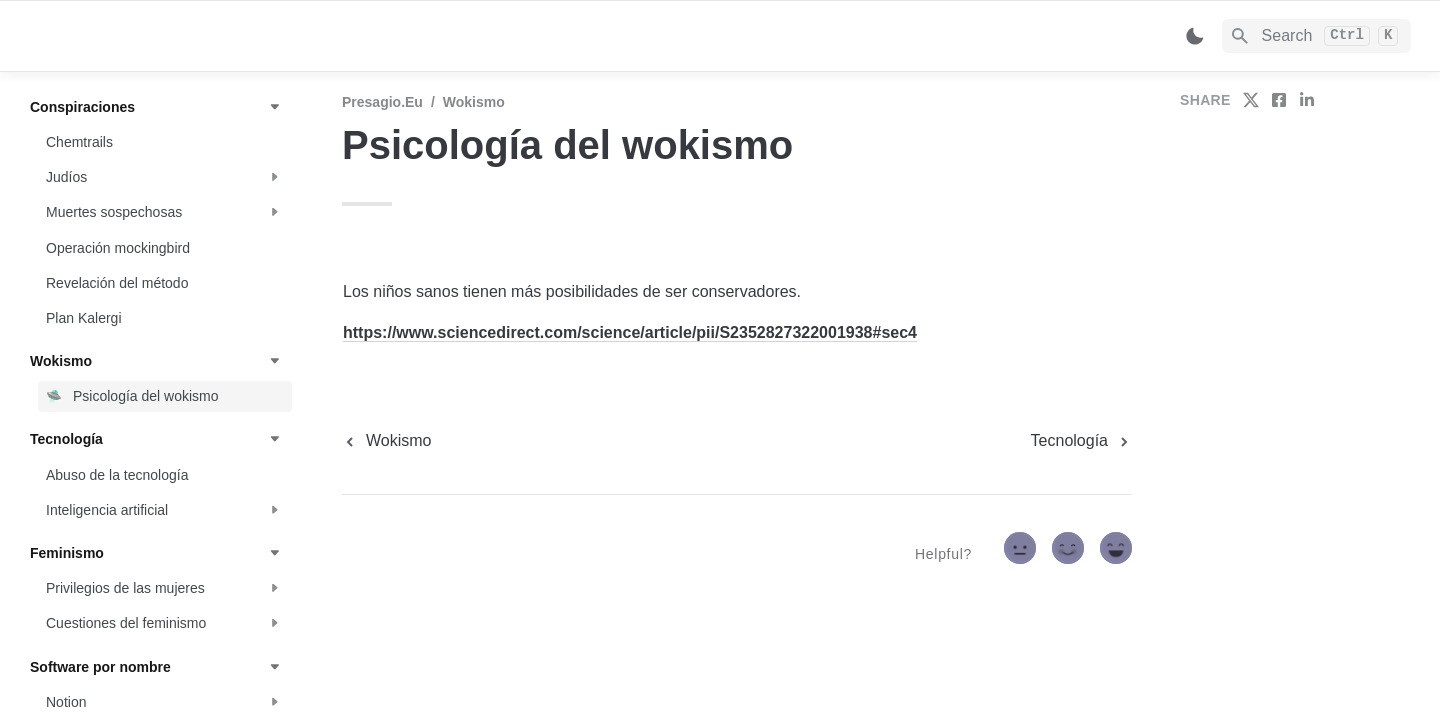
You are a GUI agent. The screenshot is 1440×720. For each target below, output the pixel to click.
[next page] (1081, 441)
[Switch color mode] (1195, 36)
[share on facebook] (1279, 100)
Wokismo (474, 102)
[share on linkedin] (1307, 100)
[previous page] (387, 441)
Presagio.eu (382, 102)
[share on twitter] (1251, 100)
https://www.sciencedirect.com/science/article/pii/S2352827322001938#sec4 (630, 332)
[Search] (1316, 36)
